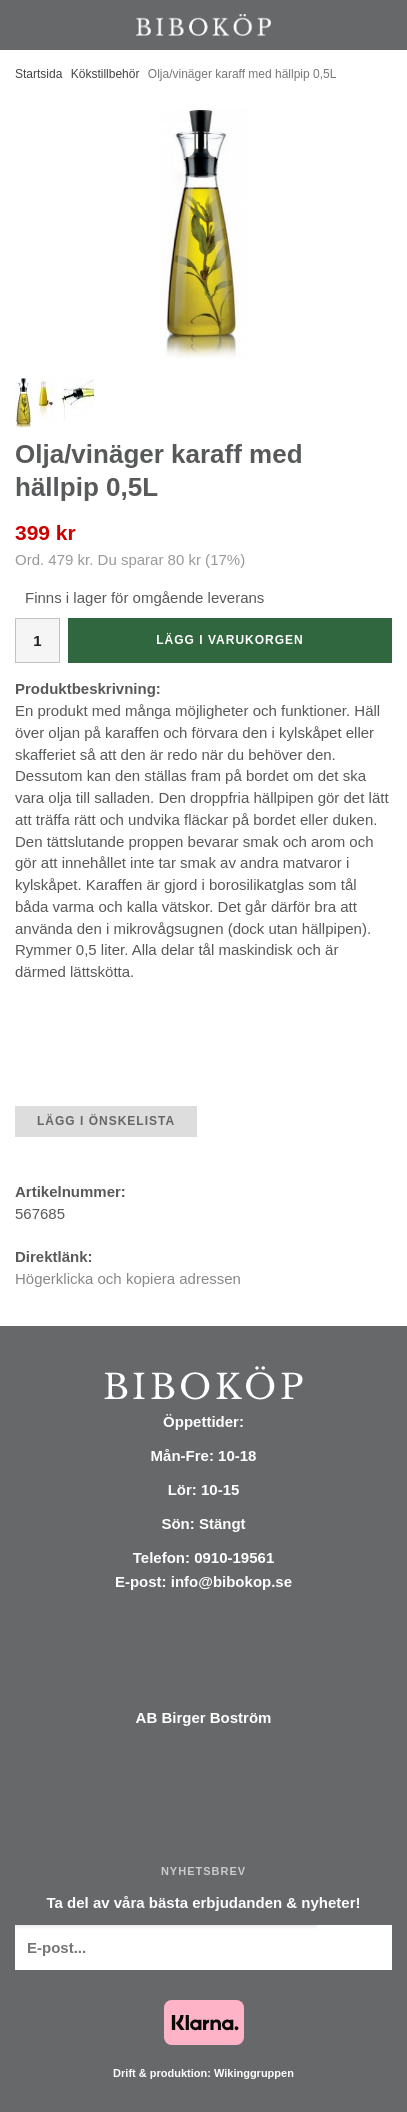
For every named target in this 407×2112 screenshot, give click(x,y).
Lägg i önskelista (106, 1121)
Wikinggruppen (254, 2073)
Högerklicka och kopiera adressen (128, 1278)
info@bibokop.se (231, 1581)
